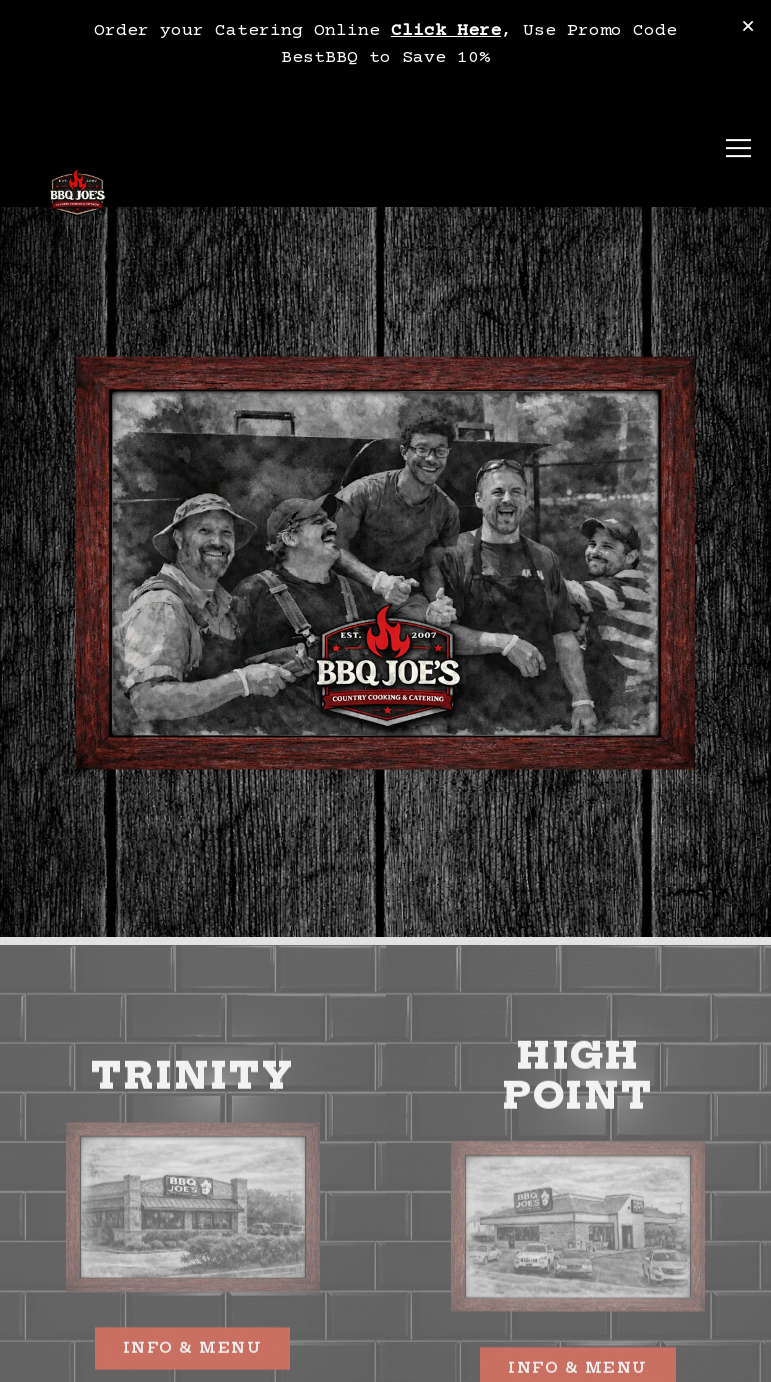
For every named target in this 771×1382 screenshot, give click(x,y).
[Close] (748, 28)
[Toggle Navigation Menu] (738, 149)
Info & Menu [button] (578, 1356)
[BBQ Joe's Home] (77, 195)
